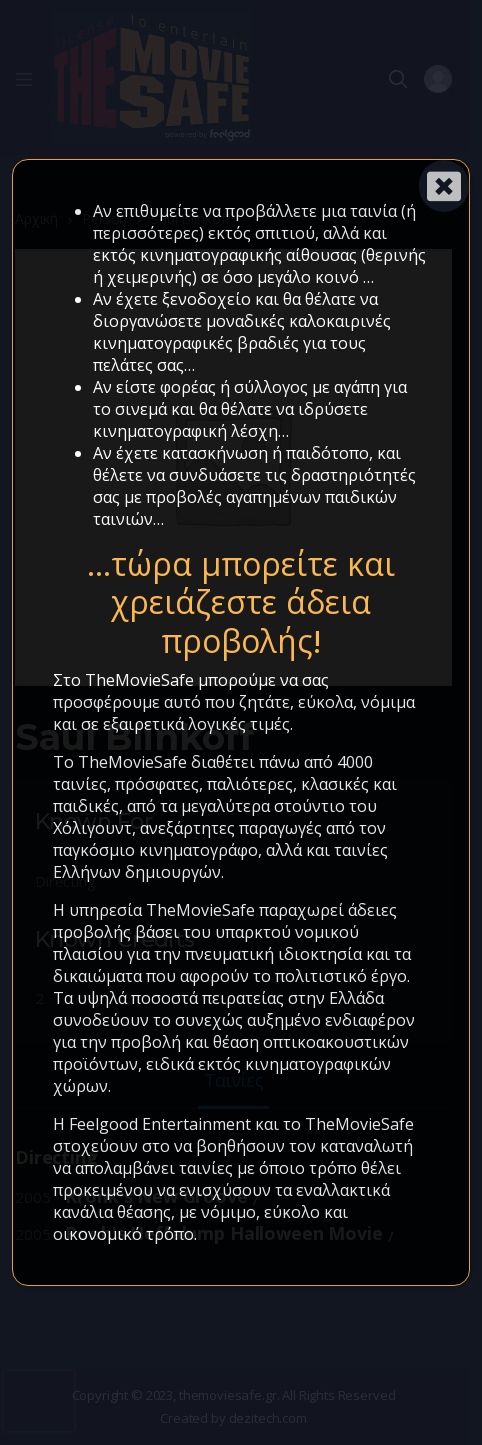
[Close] (444, 186)
